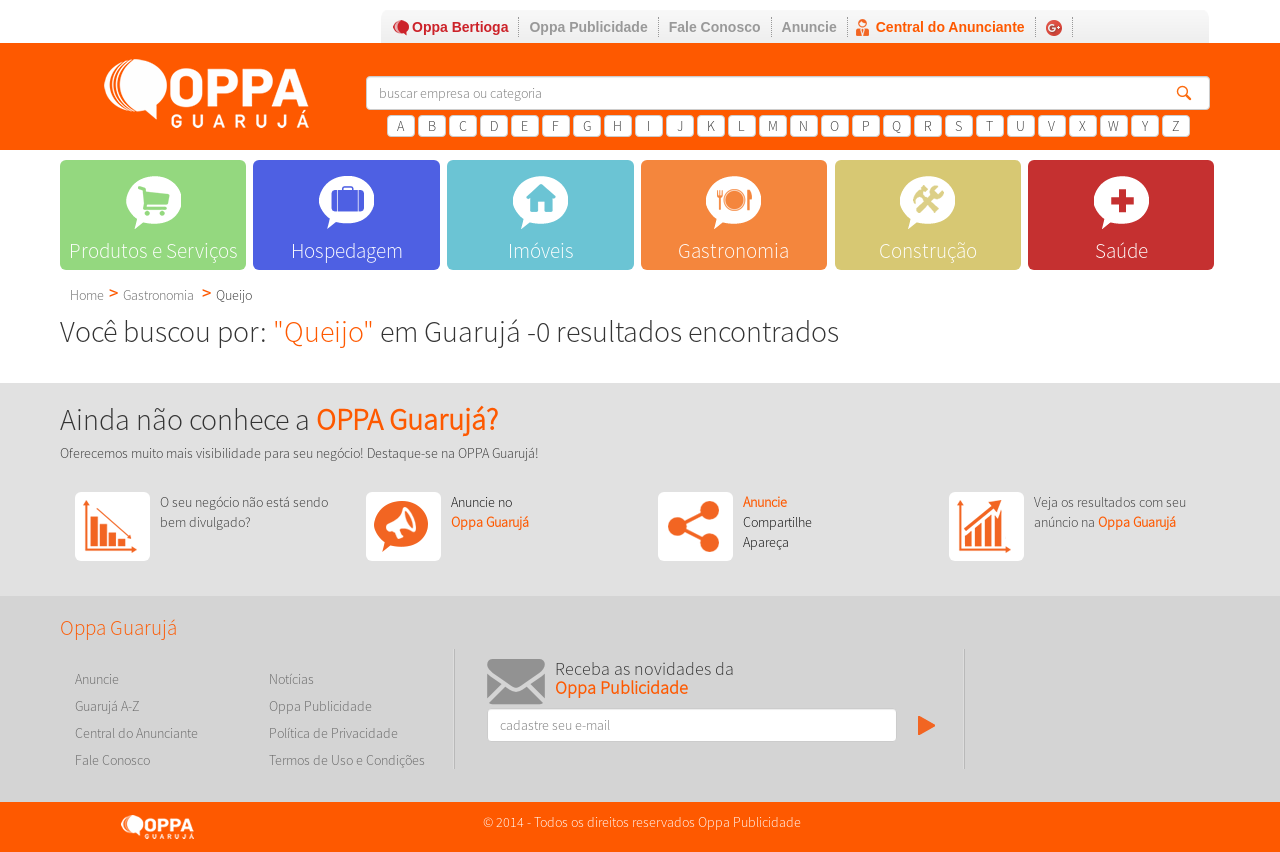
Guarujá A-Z (107, 706)
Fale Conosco (715, 27)
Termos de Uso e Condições (347, 760)
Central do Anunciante (950, 27)
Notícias (291, 679)
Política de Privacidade (333, 733)
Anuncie (809, 27)
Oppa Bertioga (460, 27)
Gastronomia (158, 295)
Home (87, 295)
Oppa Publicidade (588, 27)
